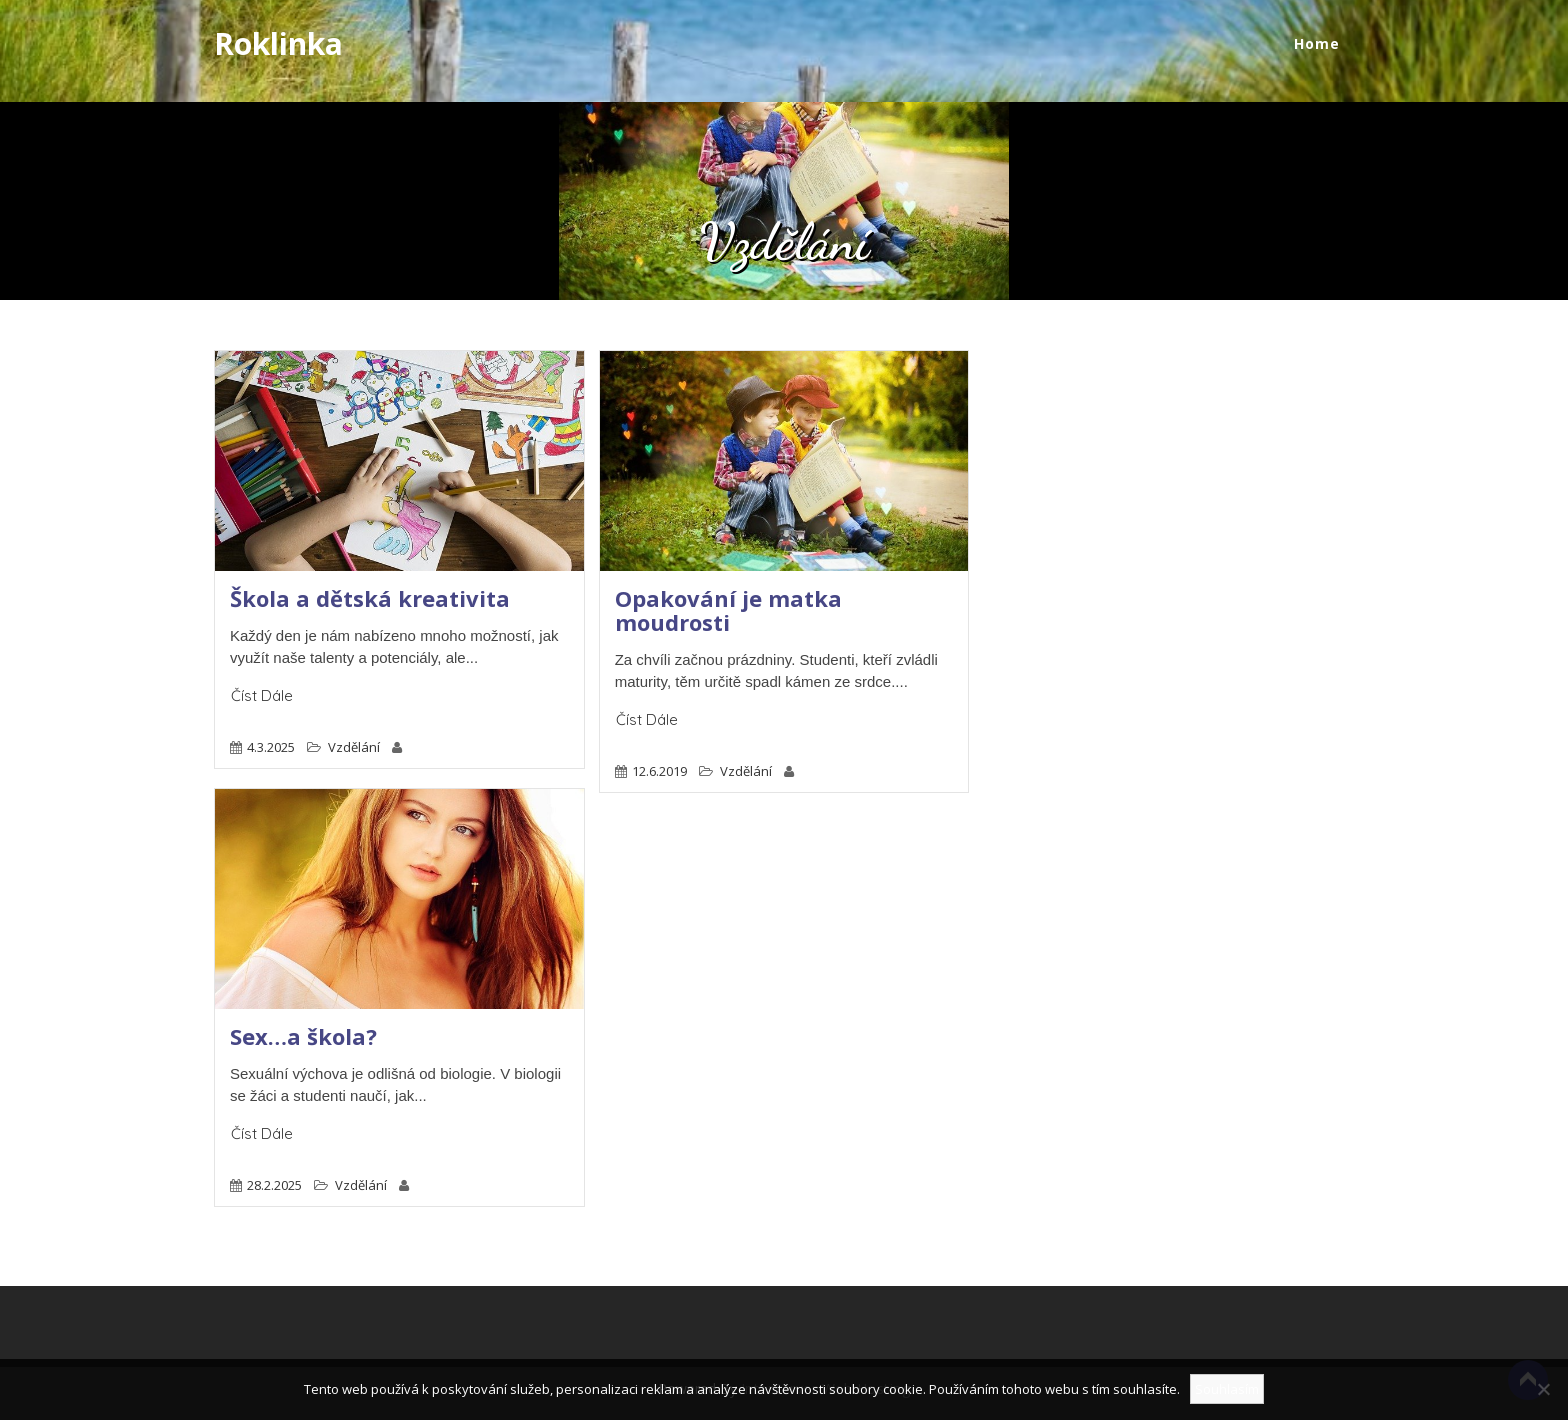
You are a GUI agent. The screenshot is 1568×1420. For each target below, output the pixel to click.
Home (1317, 43)
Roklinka (278, 43)
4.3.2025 (271, 747)
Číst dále (262, 695)
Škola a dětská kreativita (370, 598)
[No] (1543, 1389)
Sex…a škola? (303, 1036)
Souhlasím (1227, 1389)
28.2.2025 (274, 1185)
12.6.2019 (659, 771)
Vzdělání (354, 747)
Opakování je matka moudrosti (728, 610)
